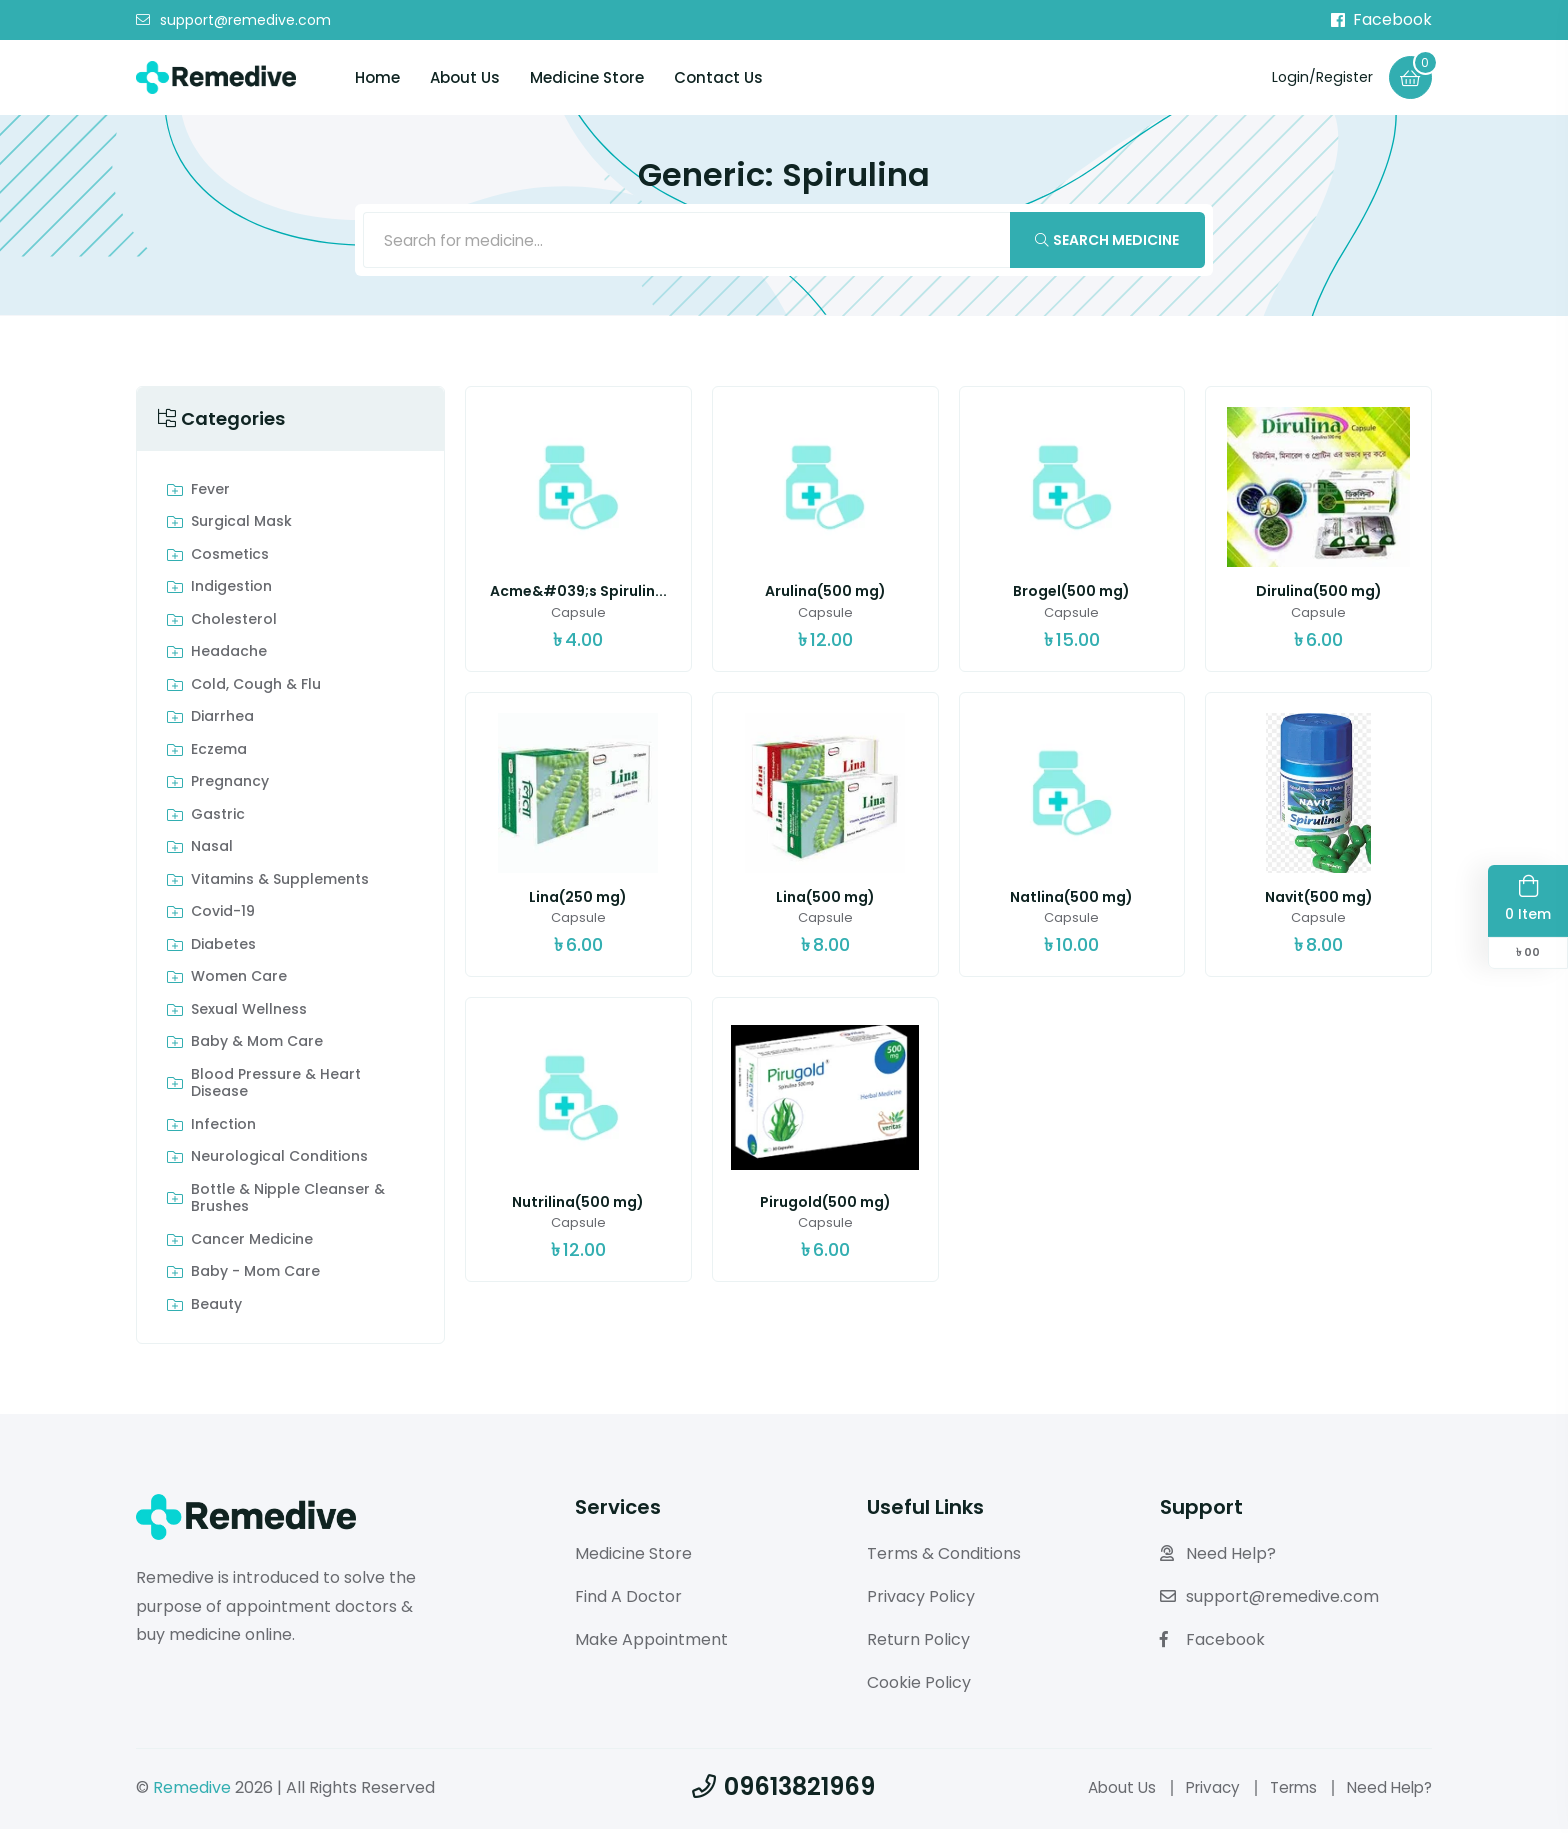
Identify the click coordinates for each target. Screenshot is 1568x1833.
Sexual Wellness (249, 1014)
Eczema (219, 754)
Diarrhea (222, 721)
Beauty (216, 1309)
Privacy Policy (921, 1600)
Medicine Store (587, 78)
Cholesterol (234, 624)
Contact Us (718, 78)
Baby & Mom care (257, 1046)
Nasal (212, 851)
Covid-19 (223, 916)
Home (377, 78)
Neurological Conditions (279, 1161)
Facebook (1381, 20)
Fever (210, 494)
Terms (1286, 1790)
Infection (223, 1129)
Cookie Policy (919, 1685)
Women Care (239, 981)
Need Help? (1218, 1557)
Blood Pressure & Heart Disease (276, 1087)
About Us (465, 78)
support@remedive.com (233, 21)
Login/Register (1314, 77)
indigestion (231, 591)
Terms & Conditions (944, 1557)
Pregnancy (230, 786)
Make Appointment (651, 1643)
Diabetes (223, 949)
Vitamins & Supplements (280, 884)
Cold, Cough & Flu (256, 689)
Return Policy (918, 1643)
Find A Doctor (628, 1600)
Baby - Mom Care (255, 1276)
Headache (229, 656)
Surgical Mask (241, 526)
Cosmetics (230, 559)
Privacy (1202, 1790)
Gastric (218, 819)
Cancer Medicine (252, 1244)
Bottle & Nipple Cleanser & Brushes (288, 1202)
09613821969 (783, 1789)
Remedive (192, 1790)
